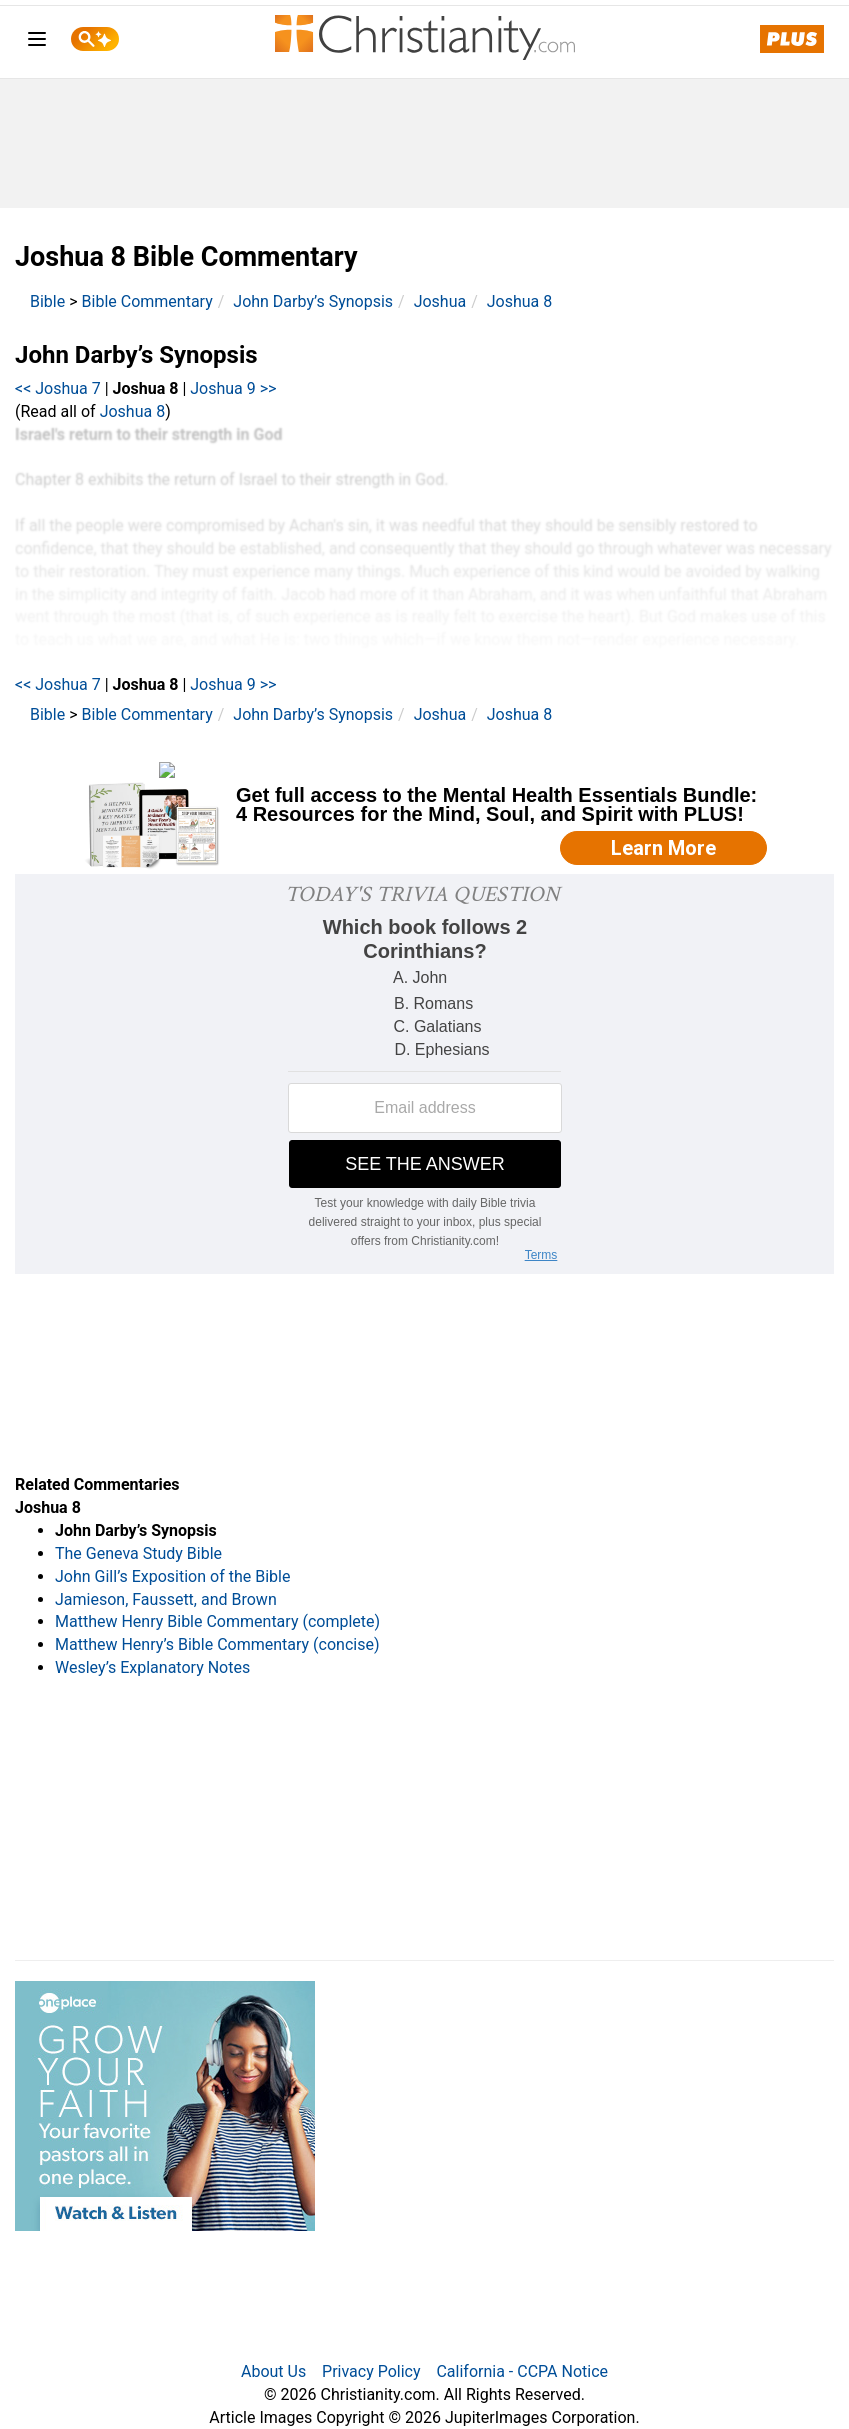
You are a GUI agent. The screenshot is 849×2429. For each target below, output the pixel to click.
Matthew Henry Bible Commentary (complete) (217, 1621)
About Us (273, 2371)
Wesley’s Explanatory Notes (152, 1667)
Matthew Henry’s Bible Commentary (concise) (217, 1644)
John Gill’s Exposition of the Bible (172, 1576)
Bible (47, 301)
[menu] (37, 42)
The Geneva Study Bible (138, 1553)
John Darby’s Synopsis (313, 301)
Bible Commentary (147, 301)
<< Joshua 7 (58, 388)
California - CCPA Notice (522, 2371)
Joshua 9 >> (233, 388)
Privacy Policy (371, 2371)
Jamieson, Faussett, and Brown (166, 1599)
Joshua (440, 301)
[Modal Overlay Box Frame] (424, 814)
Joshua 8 (520, 301)
